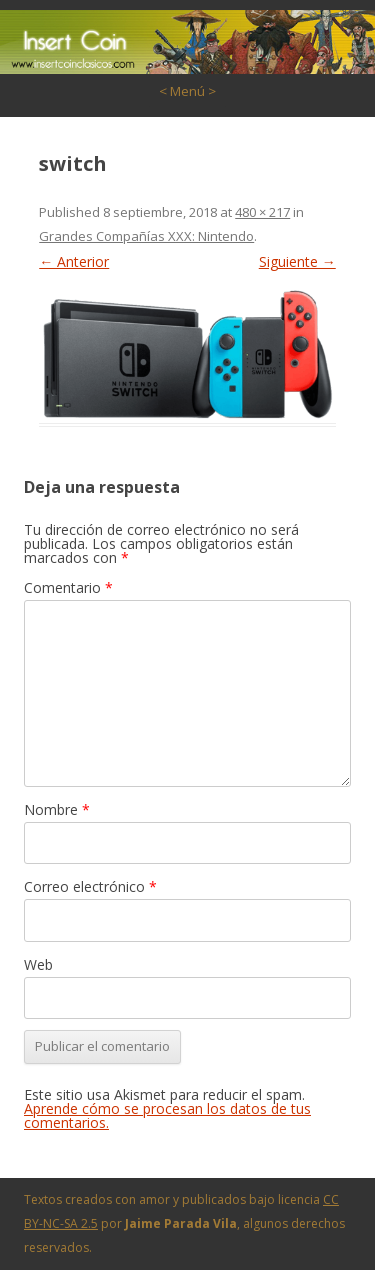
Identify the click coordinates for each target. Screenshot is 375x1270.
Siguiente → (297, 261)
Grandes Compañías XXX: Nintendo (146, 236)
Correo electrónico (90, 886)
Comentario (68, 587)
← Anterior (74, 261)
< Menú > (187, 91)
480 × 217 (262, 212)
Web (38, 964)
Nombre (57, 809)
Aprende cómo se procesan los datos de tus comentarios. (167, 1115)
